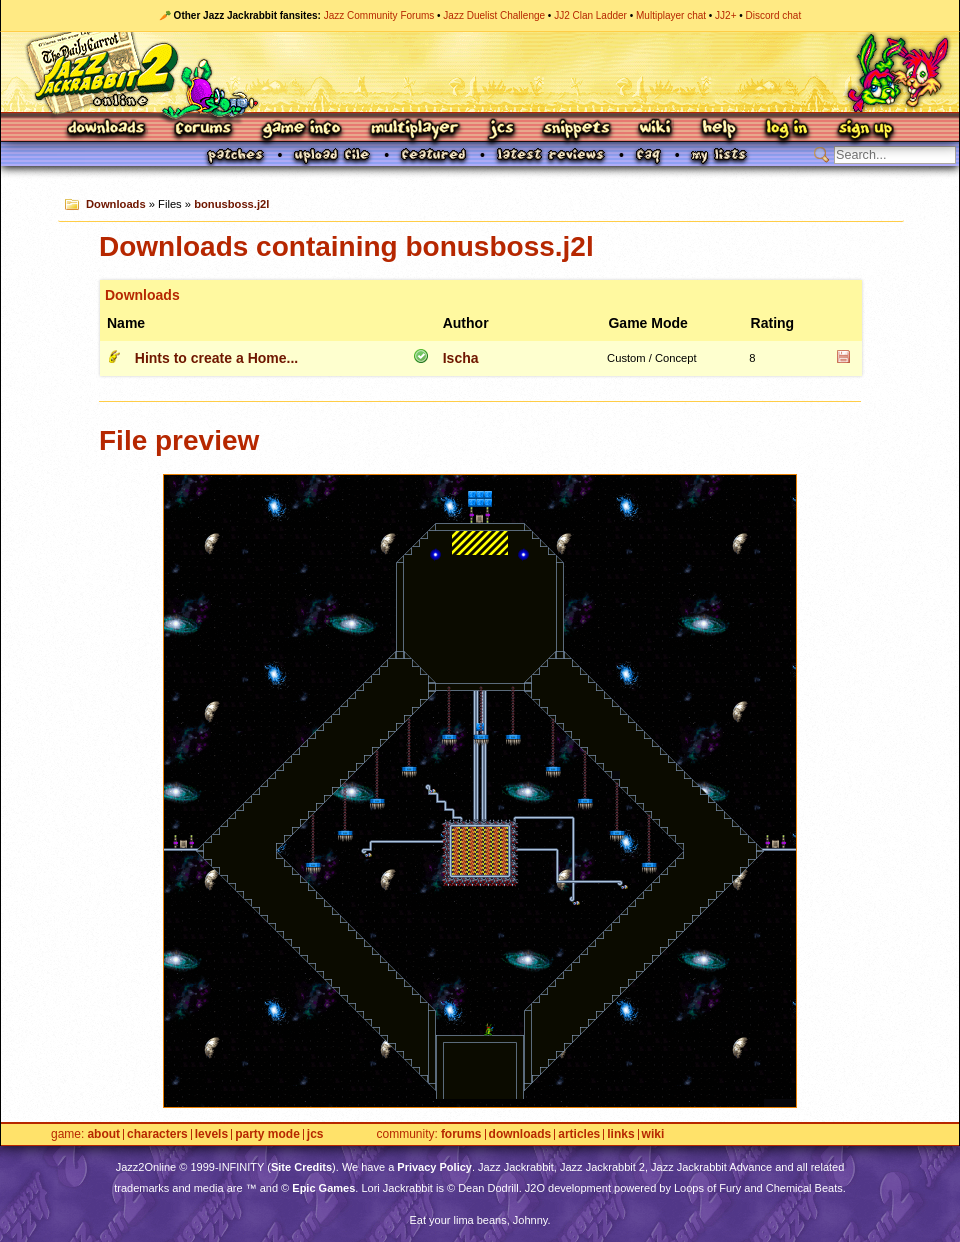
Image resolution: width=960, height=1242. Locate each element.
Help (719, 129)
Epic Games (323, 1188)
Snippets (577, 129)
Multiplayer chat (671, 15)
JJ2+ (725, 15)
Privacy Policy (434, 1167)
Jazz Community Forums (379, 15)
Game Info (301, 129)
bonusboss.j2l (231, 204)
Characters (157, 1134)
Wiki (656, 129)
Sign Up (865, 129)
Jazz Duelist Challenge (494, 15)
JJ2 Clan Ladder (590, 15)
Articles (579, 1134)
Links (620, 1134)
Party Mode (267, 1134)
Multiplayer (414, 129)
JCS (501, 129)
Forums (204, 129)
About (103, 1134)
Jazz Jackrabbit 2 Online (479, 72)
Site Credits (301, 1167)
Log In (787, 129)
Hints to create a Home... (216, 358)
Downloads (107, 129)
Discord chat (774, 15)
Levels (211, 1134)
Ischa (461, 358)
